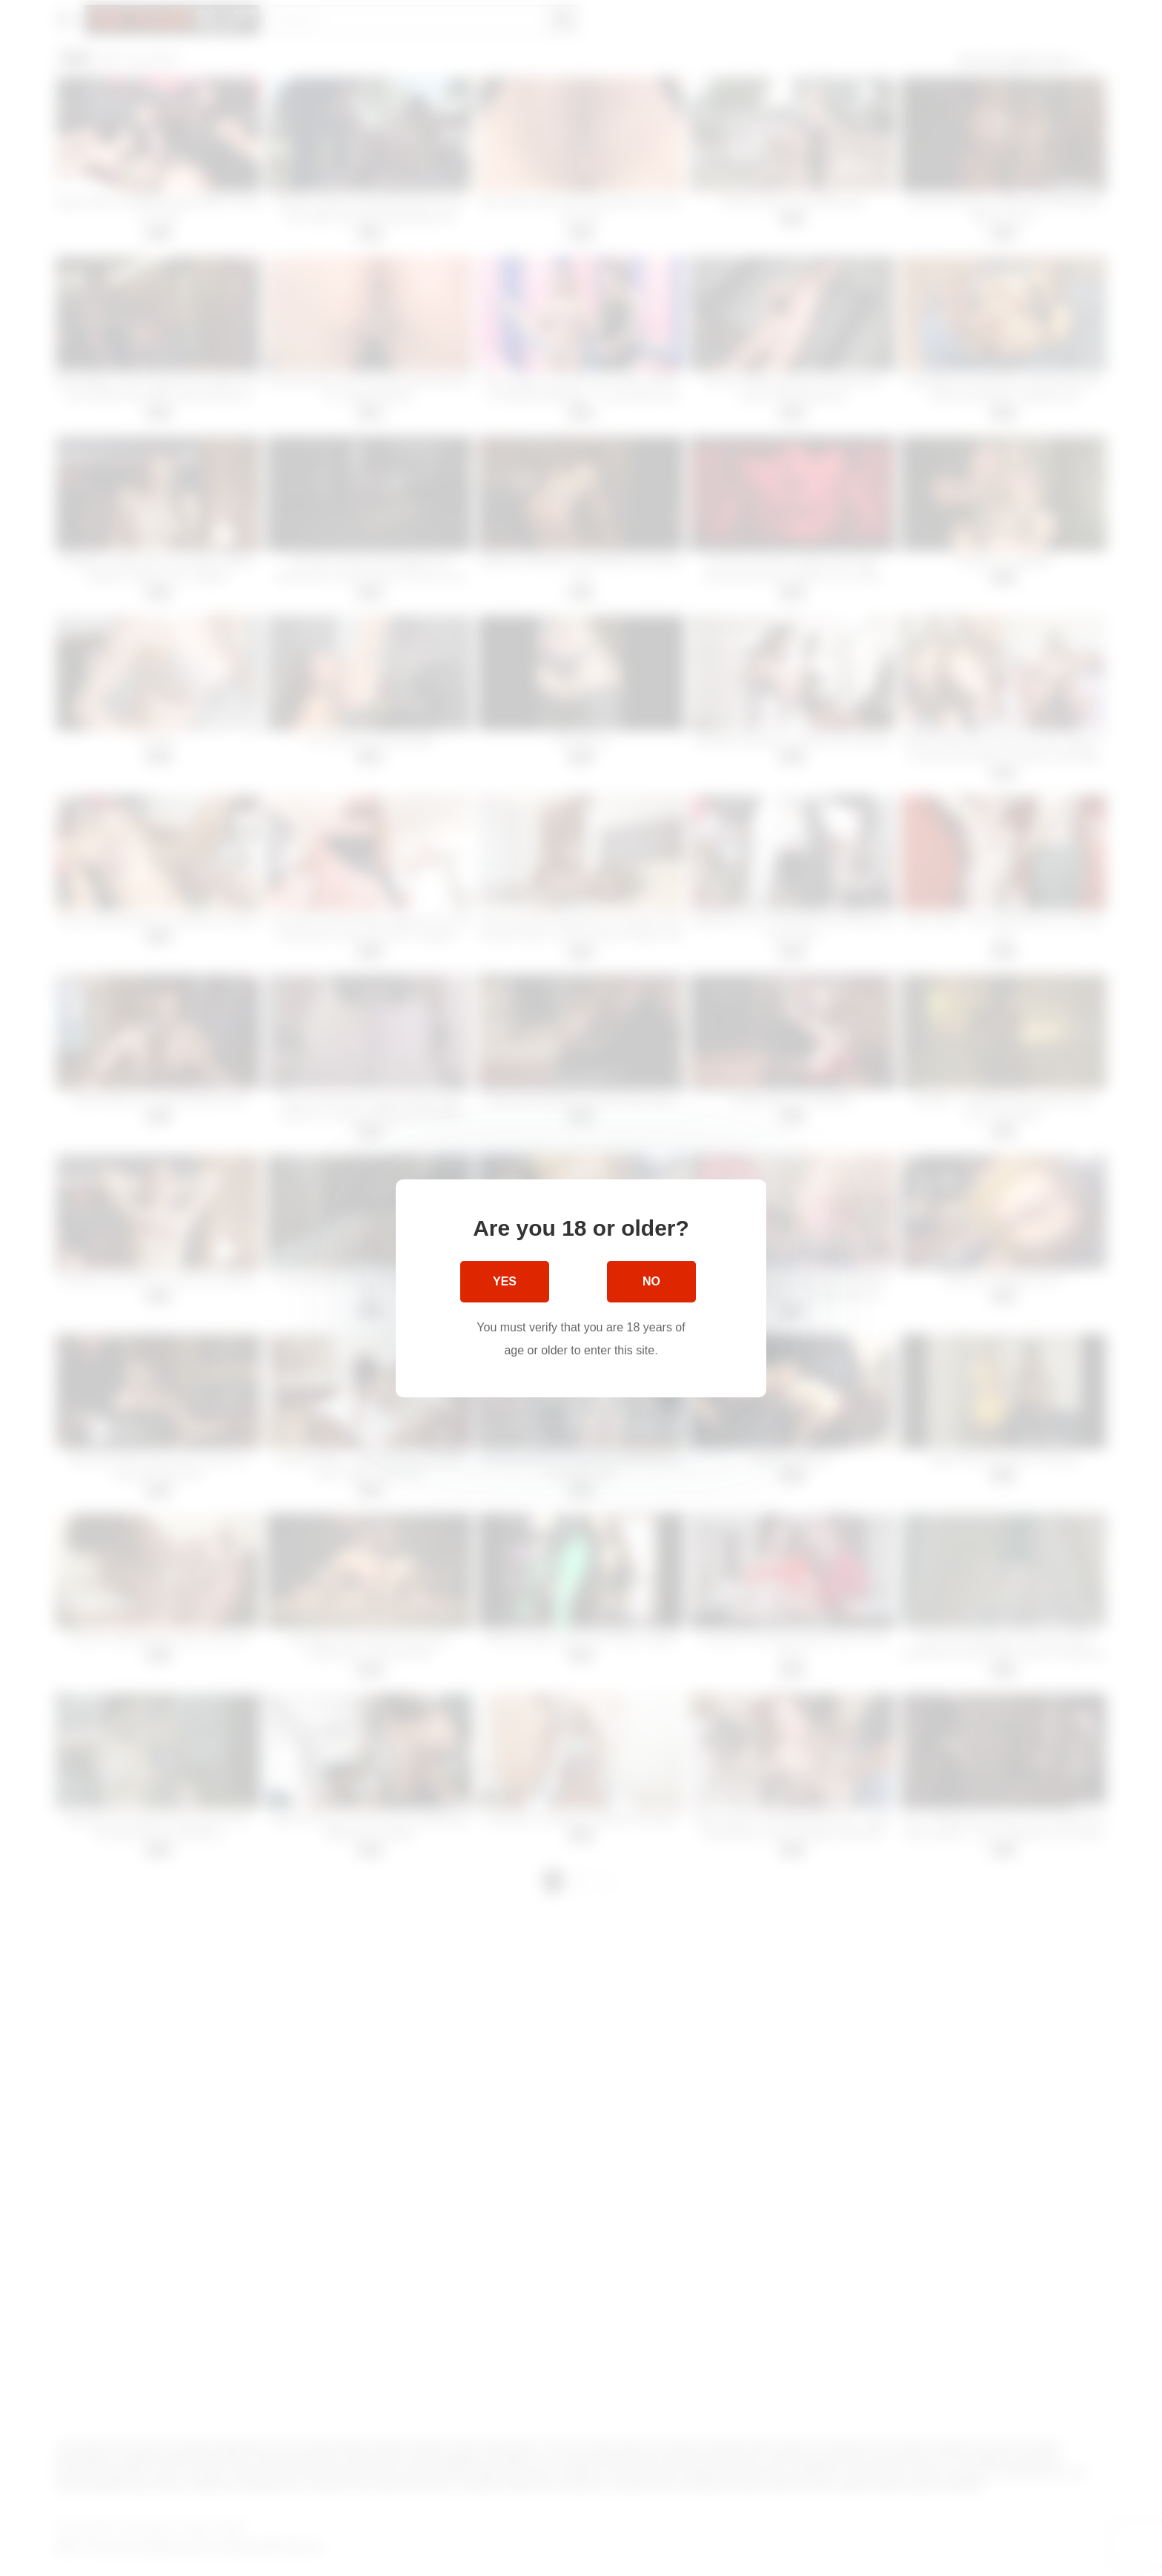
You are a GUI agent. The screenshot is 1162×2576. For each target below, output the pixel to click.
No (651, 1280)
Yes (505, 1280)
